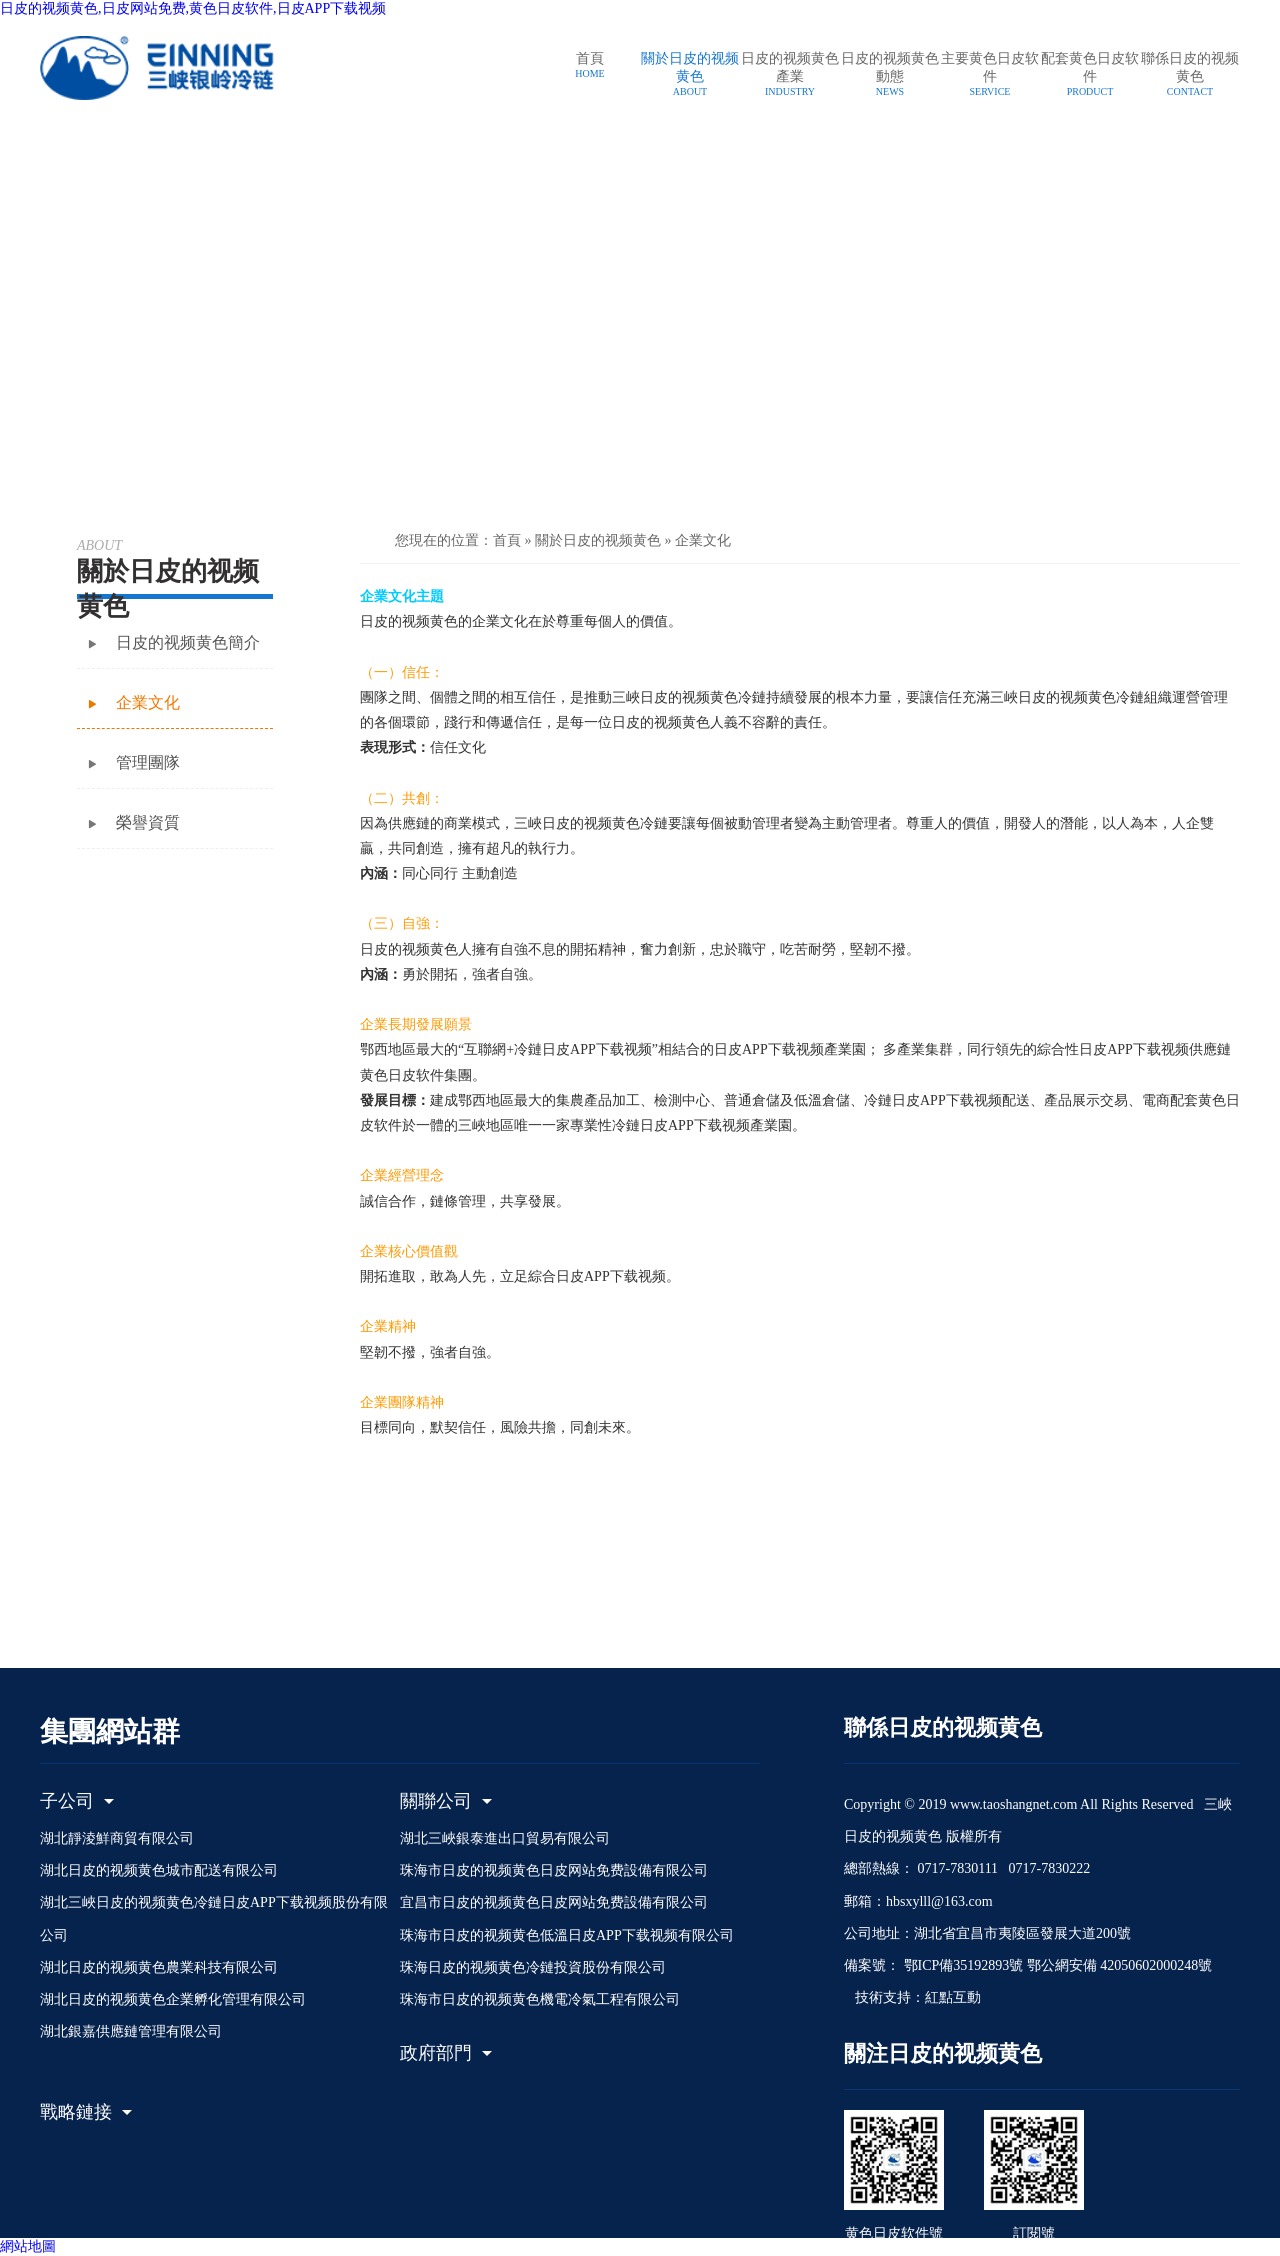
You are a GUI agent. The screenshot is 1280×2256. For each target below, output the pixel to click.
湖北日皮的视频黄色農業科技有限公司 (159, 1967)
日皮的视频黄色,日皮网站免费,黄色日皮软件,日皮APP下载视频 (193, 8)
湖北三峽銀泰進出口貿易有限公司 (505, 1838)
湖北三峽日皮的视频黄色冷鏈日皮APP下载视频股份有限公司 (214, 1918)
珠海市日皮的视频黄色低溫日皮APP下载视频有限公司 (567, 1935)
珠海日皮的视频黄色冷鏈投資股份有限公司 (533, 1967)
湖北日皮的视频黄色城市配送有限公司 (159, 1870)
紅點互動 (953, 1997)
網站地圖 (28, 2246)
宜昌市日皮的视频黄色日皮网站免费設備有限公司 (554, 1902)
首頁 (507, 540)
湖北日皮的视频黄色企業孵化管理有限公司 (173, 1999)
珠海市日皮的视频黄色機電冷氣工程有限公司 (540, 1999)
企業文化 (703, 540)
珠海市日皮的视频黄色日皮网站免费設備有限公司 (554, 1870)
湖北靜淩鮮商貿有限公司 (117, 1838)
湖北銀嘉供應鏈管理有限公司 (131, 2031)
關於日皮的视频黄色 (598, 540)
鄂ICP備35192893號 (961, 1965)
